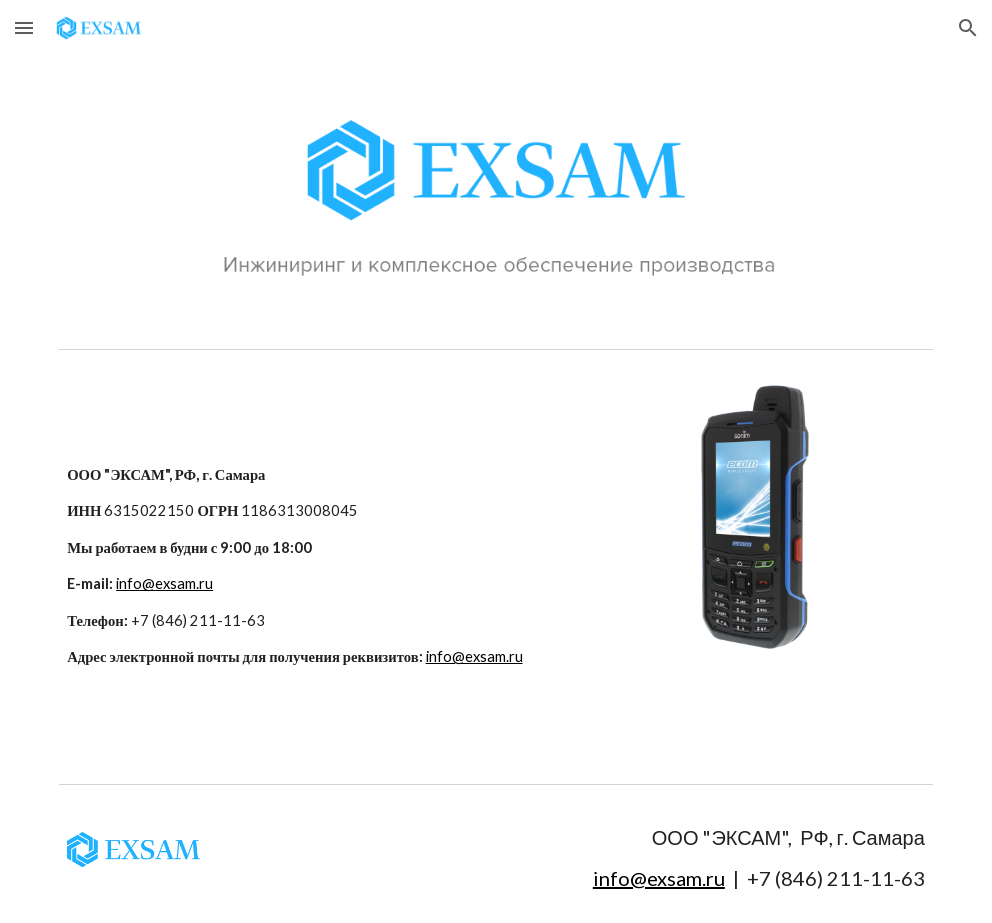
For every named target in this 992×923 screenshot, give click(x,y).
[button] (24, 27)
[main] (346, 566)
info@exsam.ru (164, 583)
